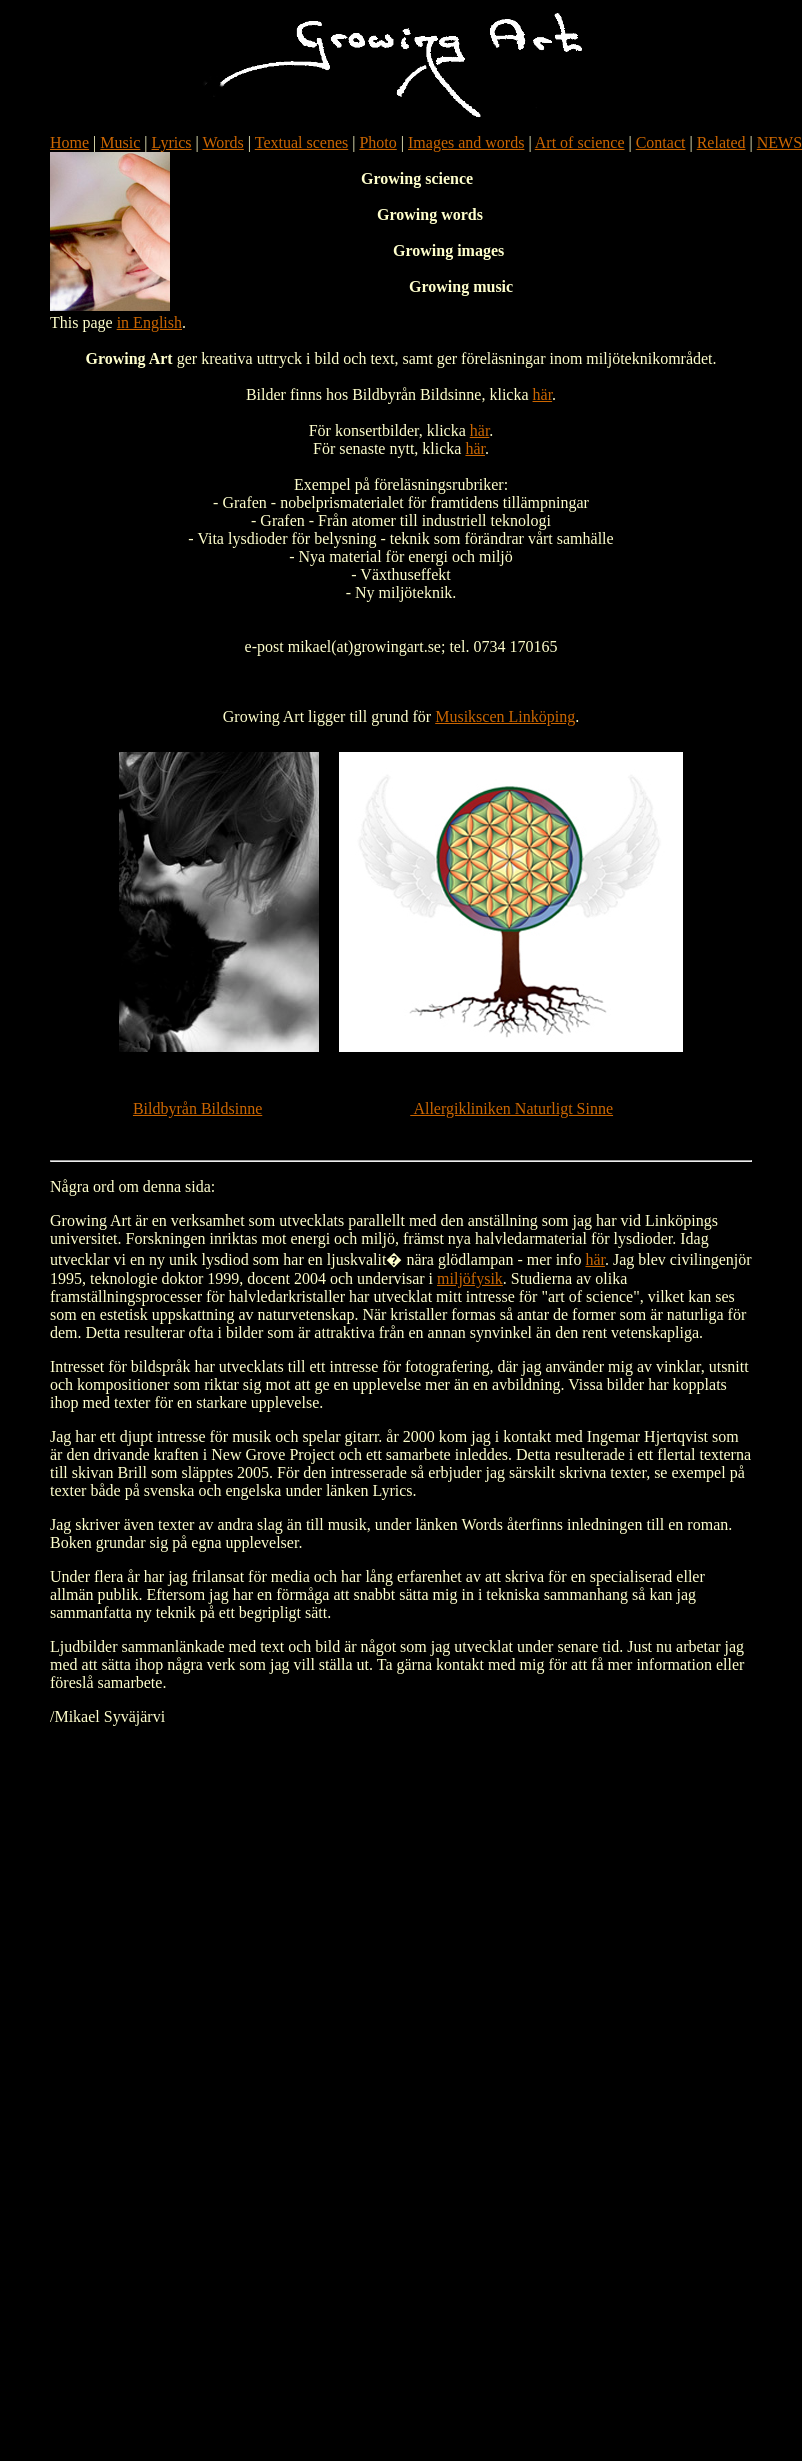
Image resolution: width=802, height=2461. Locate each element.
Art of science (580, 142)
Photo (377, 142)
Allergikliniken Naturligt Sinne (511, 1108)
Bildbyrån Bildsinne (197, 1108)
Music (120, 142)
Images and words (466, 142)
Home (69, 142)
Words (222, 142)
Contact (661, 142)
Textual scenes (302, 142)
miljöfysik (470, 1278)
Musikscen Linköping (505, 716)
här (543, 394)
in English (149, 322)
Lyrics (172, 142)
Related (721, 142)
